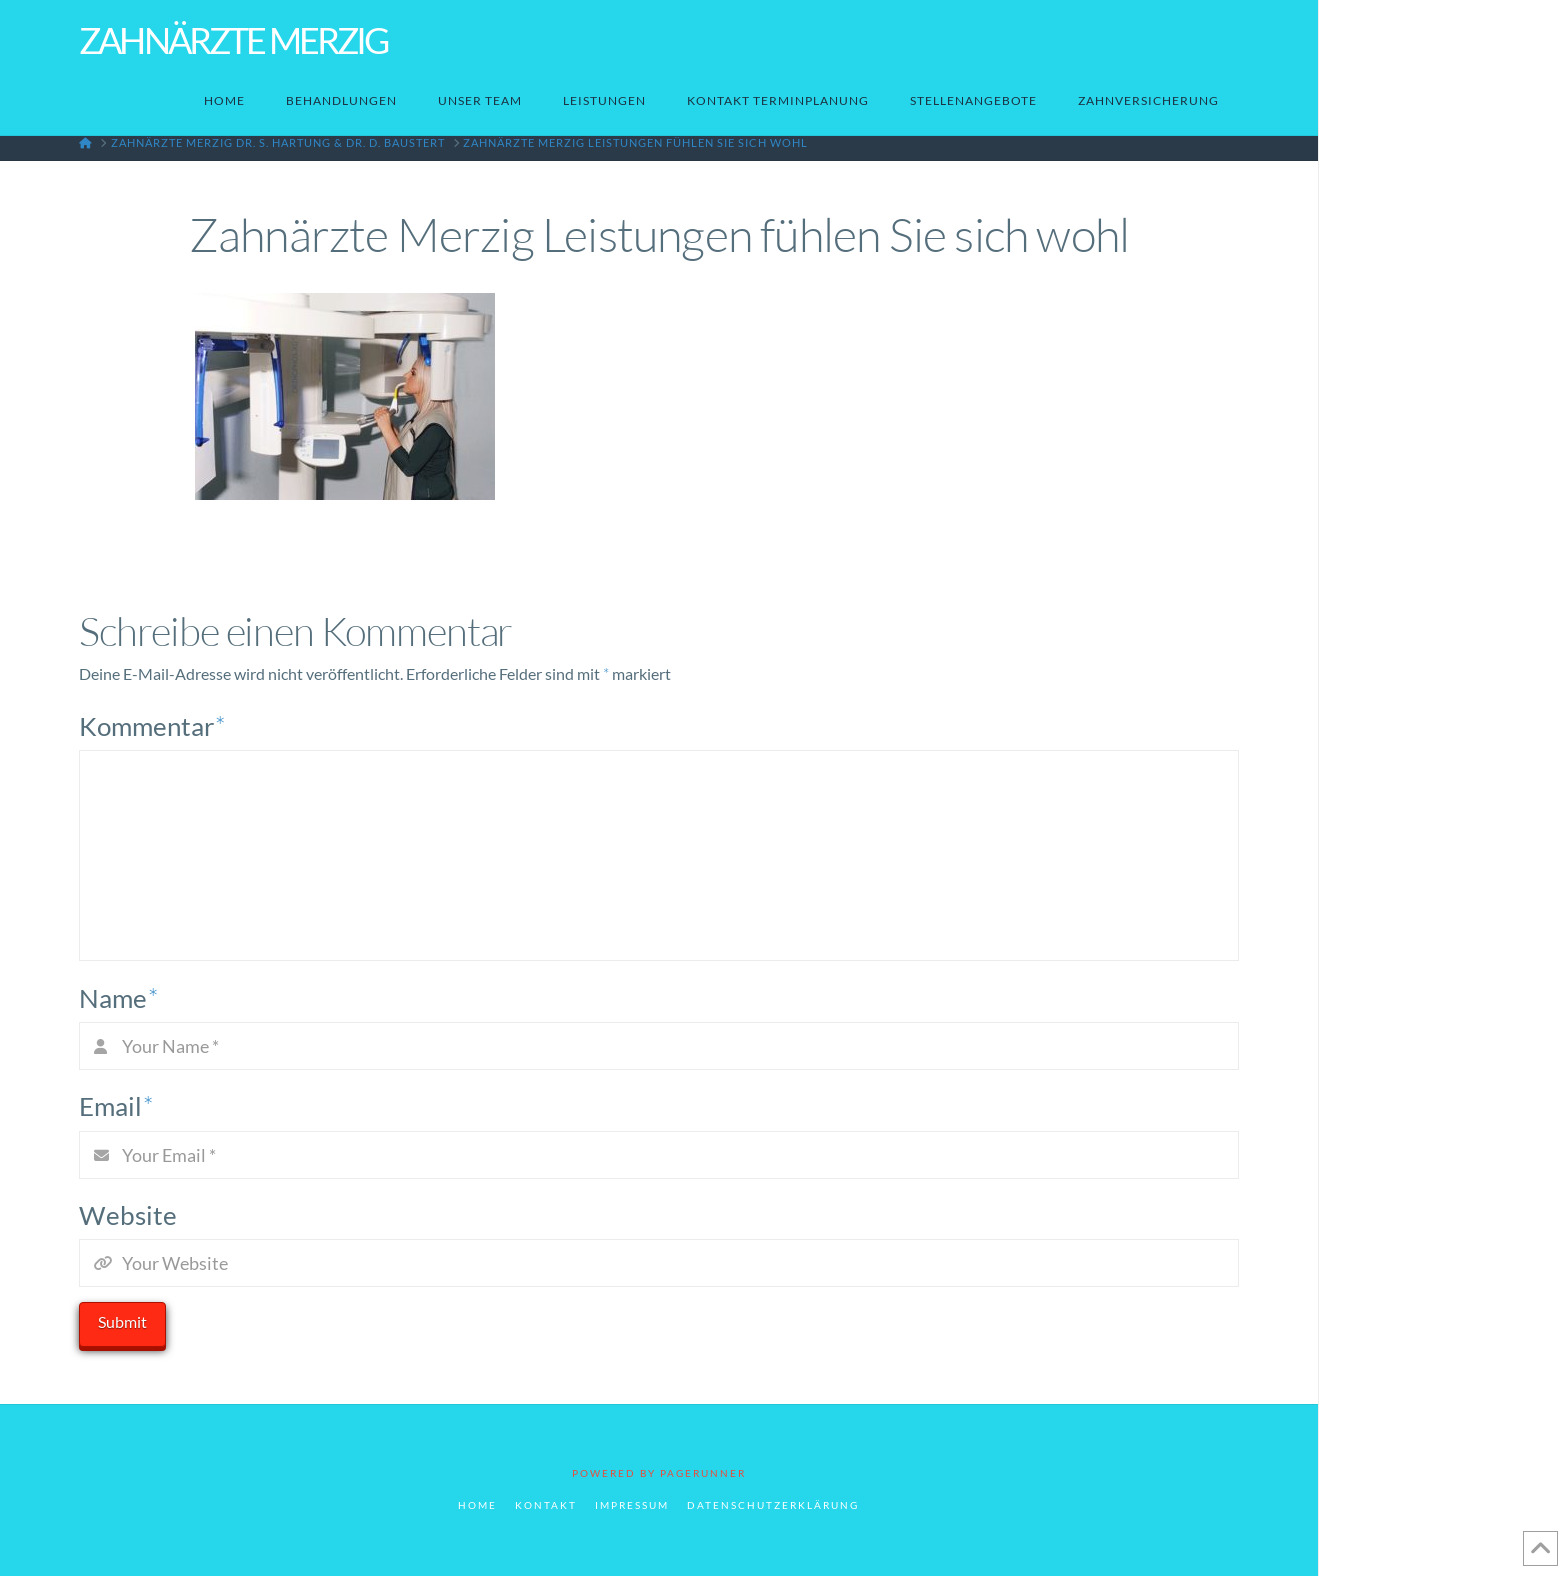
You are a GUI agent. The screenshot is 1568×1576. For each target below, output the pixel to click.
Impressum (632, 1505)
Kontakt (546, 1505)
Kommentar (152, 726)
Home (477, 1505)
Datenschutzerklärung (773, 1505)
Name (118, 998)
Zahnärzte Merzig (233, 40)
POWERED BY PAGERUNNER (659, 1473)
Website (128, 1215)
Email (116, 1106)
